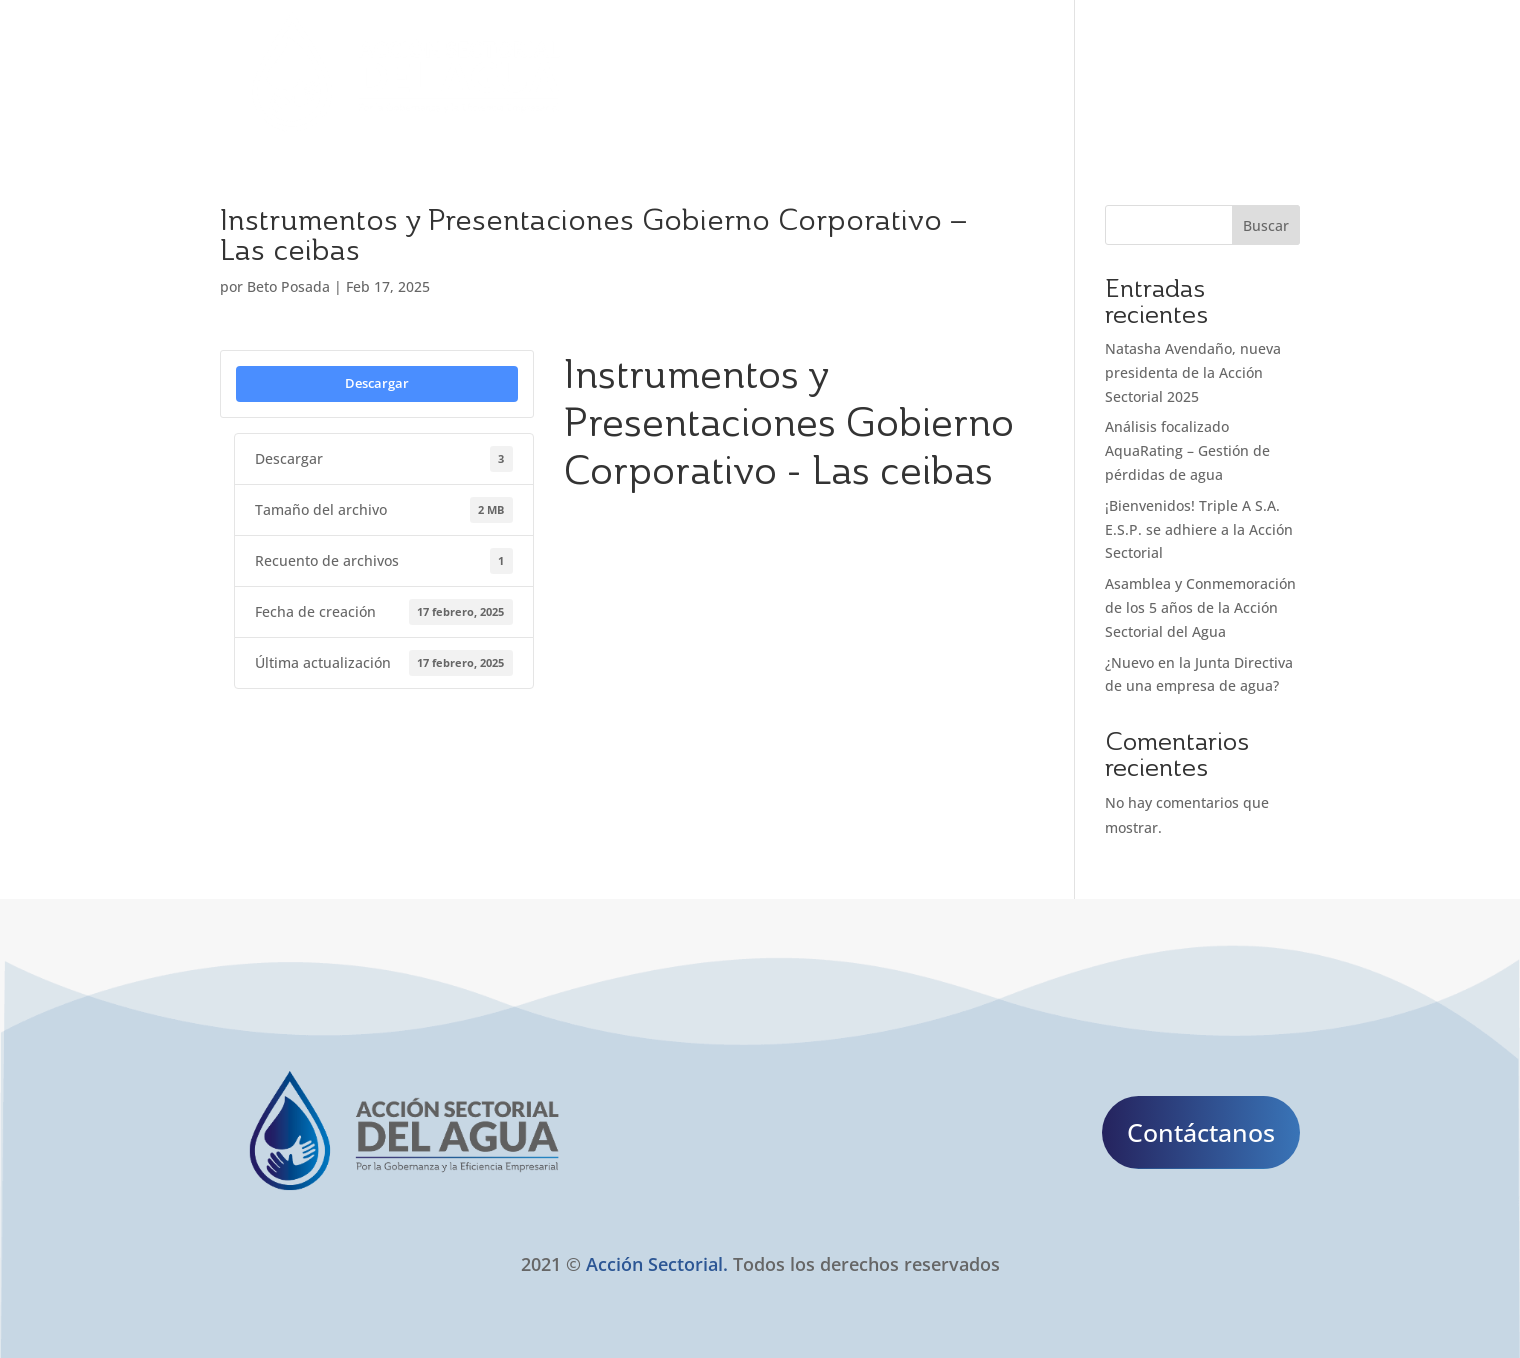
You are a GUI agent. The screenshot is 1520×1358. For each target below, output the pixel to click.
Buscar (1266, 225)
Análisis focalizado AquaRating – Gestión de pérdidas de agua (1187, 450)
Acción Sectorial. (657, 1264)
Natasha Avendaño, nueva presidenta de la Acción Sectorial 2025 (1193, 372)
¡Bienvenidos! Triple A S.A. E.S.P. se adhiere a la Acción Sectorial (1199, 529)
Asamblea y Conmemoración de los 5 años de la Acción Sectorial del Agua (1200, 607)
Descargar (377, 383)
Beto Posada (288, 286)
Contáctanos (1201, 1132)
